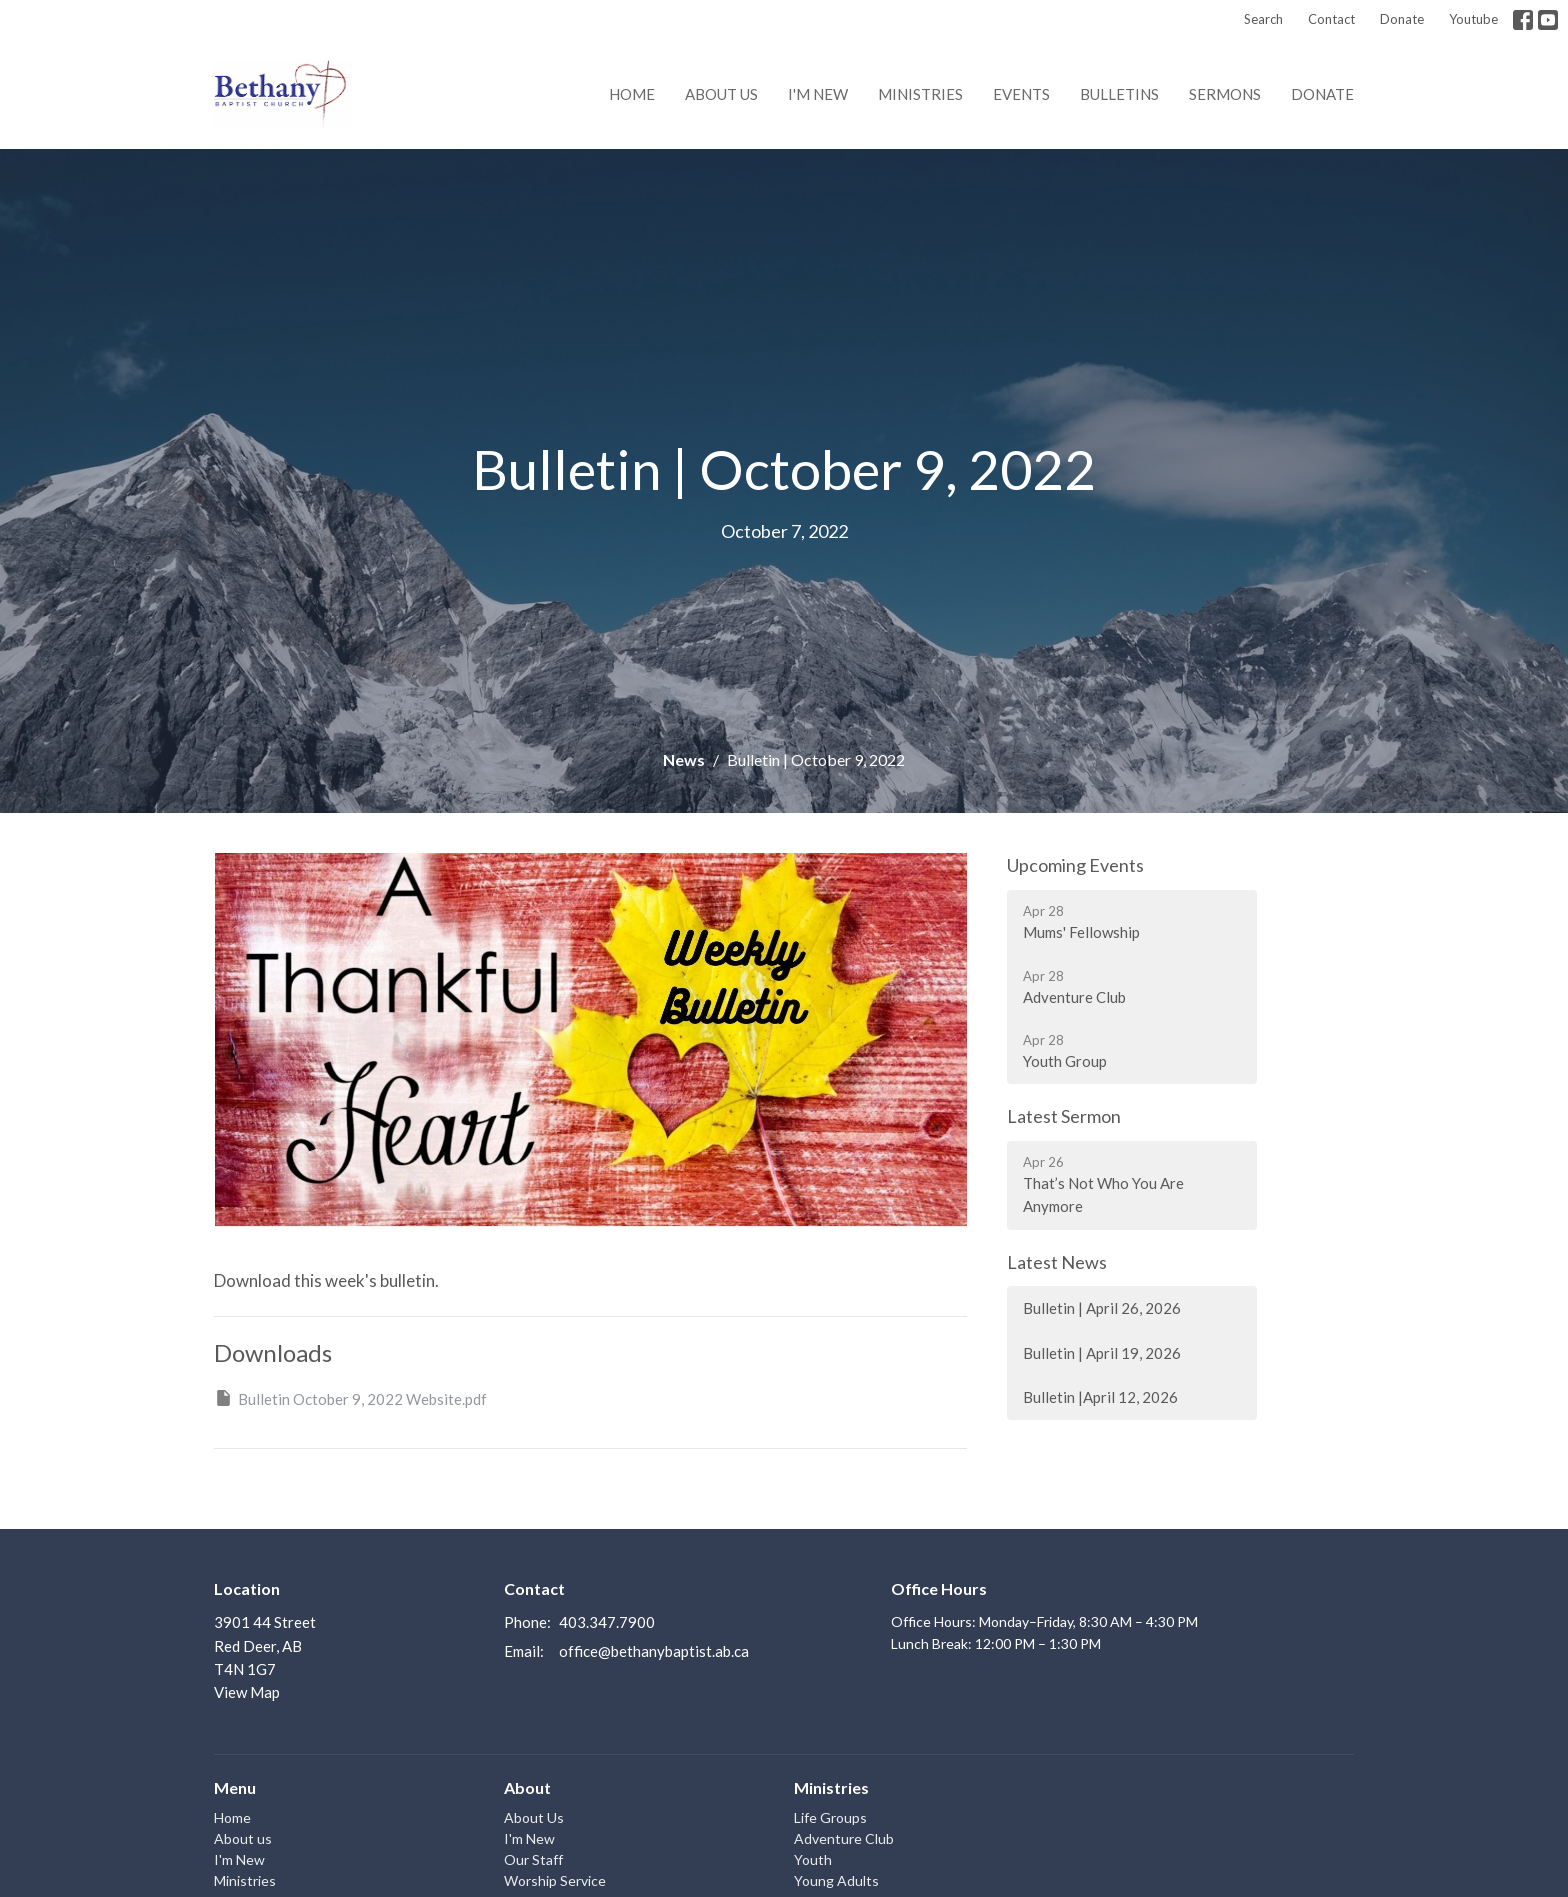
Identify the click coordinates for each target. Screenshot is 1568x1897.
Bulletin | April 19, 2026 (1102, 1353)
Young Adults (836, 1880)
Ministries (920, 94)
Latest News (1057, 1262)
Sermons (1225, 94)
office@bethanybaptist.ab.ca (654, 1651)
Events (1021, 94)
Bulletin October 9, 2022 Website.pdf (350, 1398)
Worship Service (555, 1880)
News (684, 759)
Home (632, 94)
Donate (1402, 19)
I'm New (818, 94)
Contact (1331, 19)
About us (721, 94)
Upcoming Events (1075, 865)
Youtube (1473, 19)
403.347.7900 (607, 1622)
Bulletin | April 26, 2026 (1102, 1308)
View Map (247, 1692)
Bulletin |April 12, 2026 (1100, 1397)
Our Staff (533, 1859)
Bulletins (1119, 94)
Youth (813, 1859)
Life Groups (830, 1817)
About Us (534, 1817)
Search (1263, 19)
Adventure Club (844, 1838)
